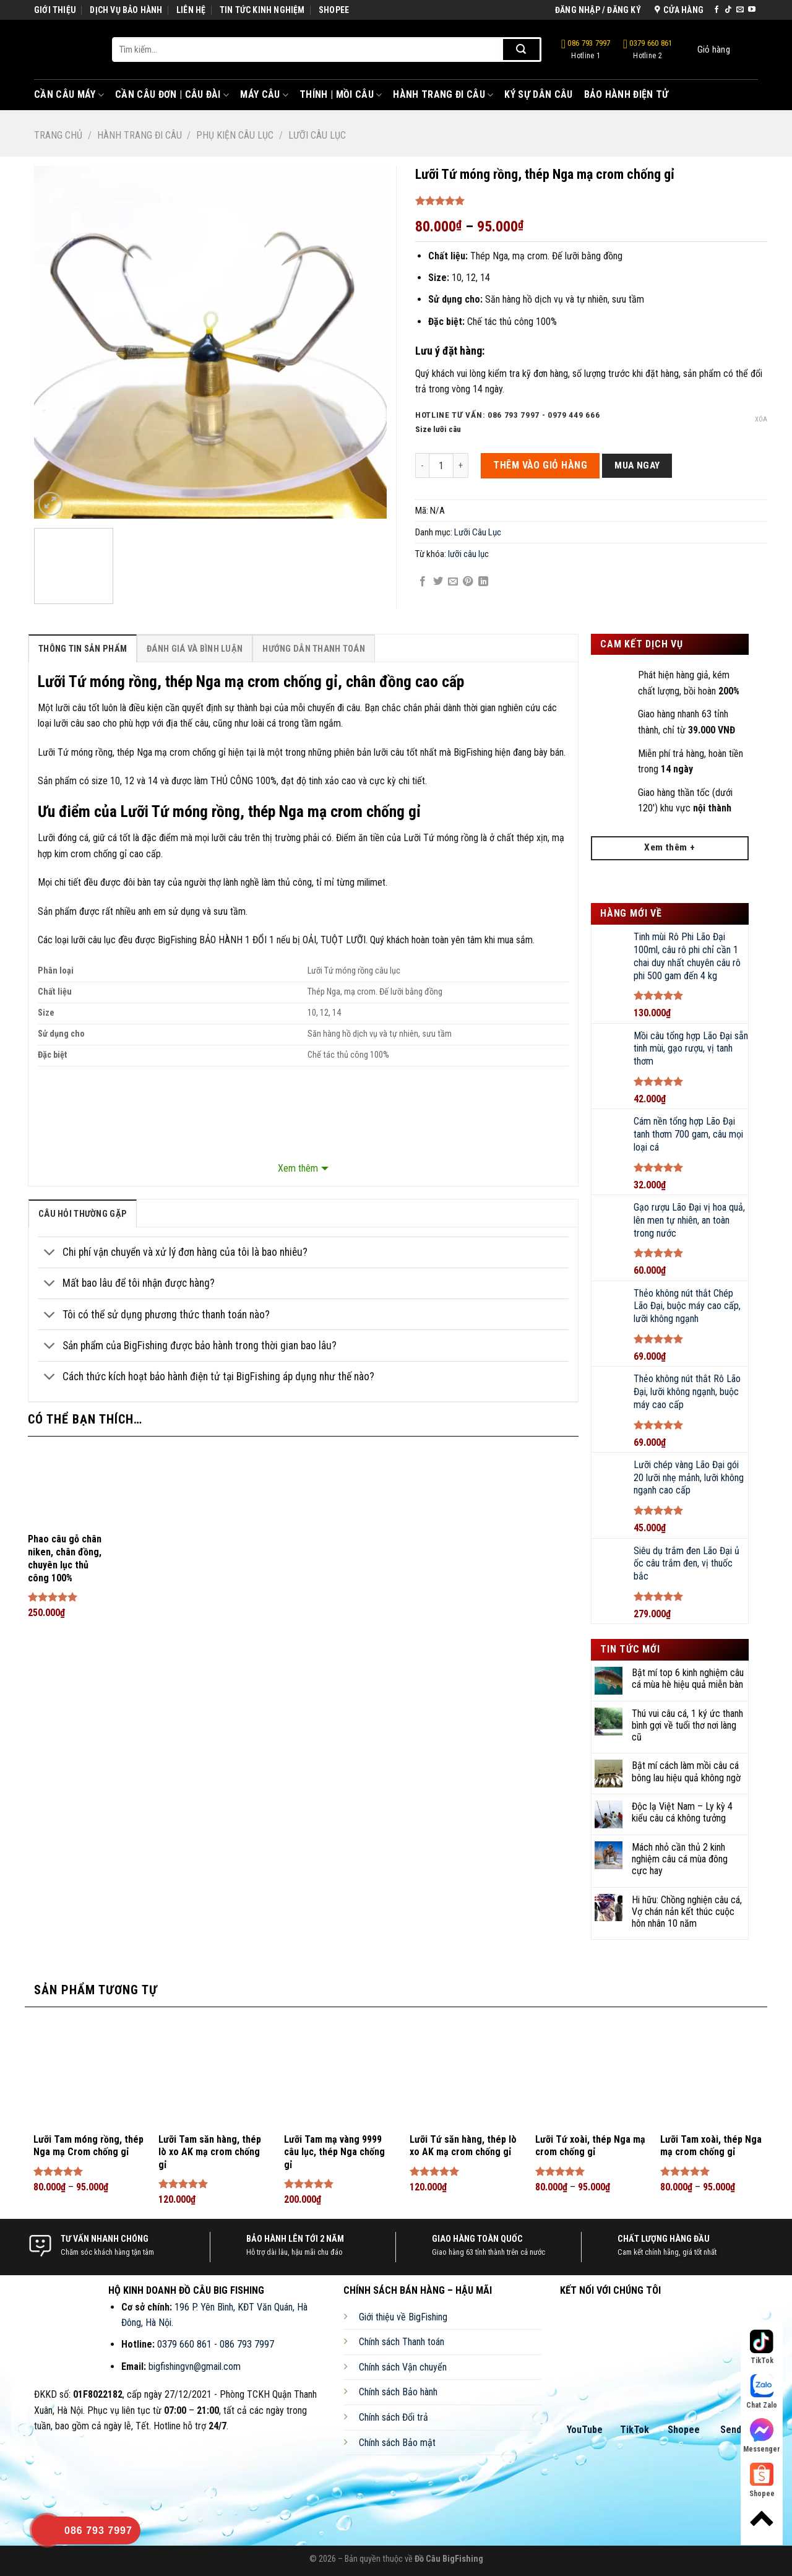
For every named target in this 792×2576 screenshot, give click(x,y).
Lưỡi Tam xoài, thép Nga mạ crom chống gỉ (711, 2145)
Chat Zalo (761, 2392)
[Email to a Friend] (453, 581)
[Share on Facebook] (423, 581)
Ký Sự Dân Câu (538, 94)
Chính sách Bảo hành (398, 2392)
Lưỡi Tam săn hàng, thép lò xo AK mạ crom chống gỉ (209, 2152)
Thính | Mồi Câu (340, 95)
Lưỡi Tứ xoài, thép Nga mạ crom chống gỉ (590, 2145)
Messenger (761, 2435)
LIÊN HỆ (190, 10)
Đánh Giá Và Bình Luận (195, 649)
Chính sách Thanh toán (401, 2342)
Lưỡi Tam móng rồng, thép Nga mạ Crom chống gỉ (88, 2145)
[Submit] (521, 49)
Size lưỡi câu (438, 429)
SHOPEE (334, 10)
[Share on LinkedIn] (483, 581)
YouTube (585, 2430)
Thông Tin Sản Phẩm (82, 649)
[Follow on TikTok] (728, 10)
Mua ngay (637, 465)
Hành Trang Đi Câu (443, 95)
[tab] (82, 648)
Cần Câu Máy (69, 95)
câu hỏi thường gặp (82, 1214)
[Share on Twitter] (438, 581)
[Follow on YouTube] (751, 10)
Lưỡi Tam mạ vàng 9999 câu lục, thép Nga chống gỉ (334, 2152)
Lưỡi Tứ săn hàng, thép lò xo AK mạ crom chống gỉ (463, 2145)
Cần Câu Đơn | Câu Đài (172, 95)
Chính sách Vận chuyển (403, 2367)
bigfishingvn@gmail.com (194, 2366)
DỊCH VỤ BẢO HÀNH (126, 10)
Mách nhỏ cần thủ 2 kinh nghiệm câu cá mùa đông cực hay (680, 1859)
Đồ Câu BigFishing (449, 2559)
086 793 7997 (586, 49)
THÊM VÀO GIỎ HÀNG (540, 465)
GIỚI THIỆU (55, 10)
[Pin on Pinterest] (468, 581)
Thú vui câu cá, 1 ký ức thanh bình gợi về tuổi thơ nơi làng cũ (687, 1725)
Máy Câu (264, 95)
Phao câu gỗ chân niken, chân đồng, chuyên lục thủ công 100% (64, 1558)
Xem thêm (298, 1168)
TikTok (634, 2430)
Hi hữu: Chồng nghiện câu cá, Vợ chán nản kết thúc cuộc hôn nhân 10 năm (687, 1911)
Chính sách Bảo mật (397, 2442)
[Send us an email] (740, 10)
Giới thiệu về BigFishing (403, 2317)
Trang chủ (58, 135)
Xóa (761, 419)
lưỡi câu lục (468, 554)
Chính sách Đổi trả (393, 2417)
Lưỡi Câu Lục (317, 135)
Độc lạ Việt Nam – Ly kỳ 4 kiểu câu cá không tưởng (682, 1812)
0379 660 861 (648, 49)
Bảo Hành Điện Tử (626, 94)
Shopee (684, 2430)
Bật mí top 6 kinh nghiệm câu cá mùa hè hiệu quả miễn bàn (688, 1678)
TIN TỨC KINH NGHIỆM (262, 10)
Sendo (733, 2430)
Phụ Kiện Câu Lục (234, 135)
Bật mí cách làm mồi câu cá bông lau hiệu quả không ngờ (686, 1771)
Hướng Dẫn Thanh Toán (313, 649)
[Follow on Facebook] (716, 10)
